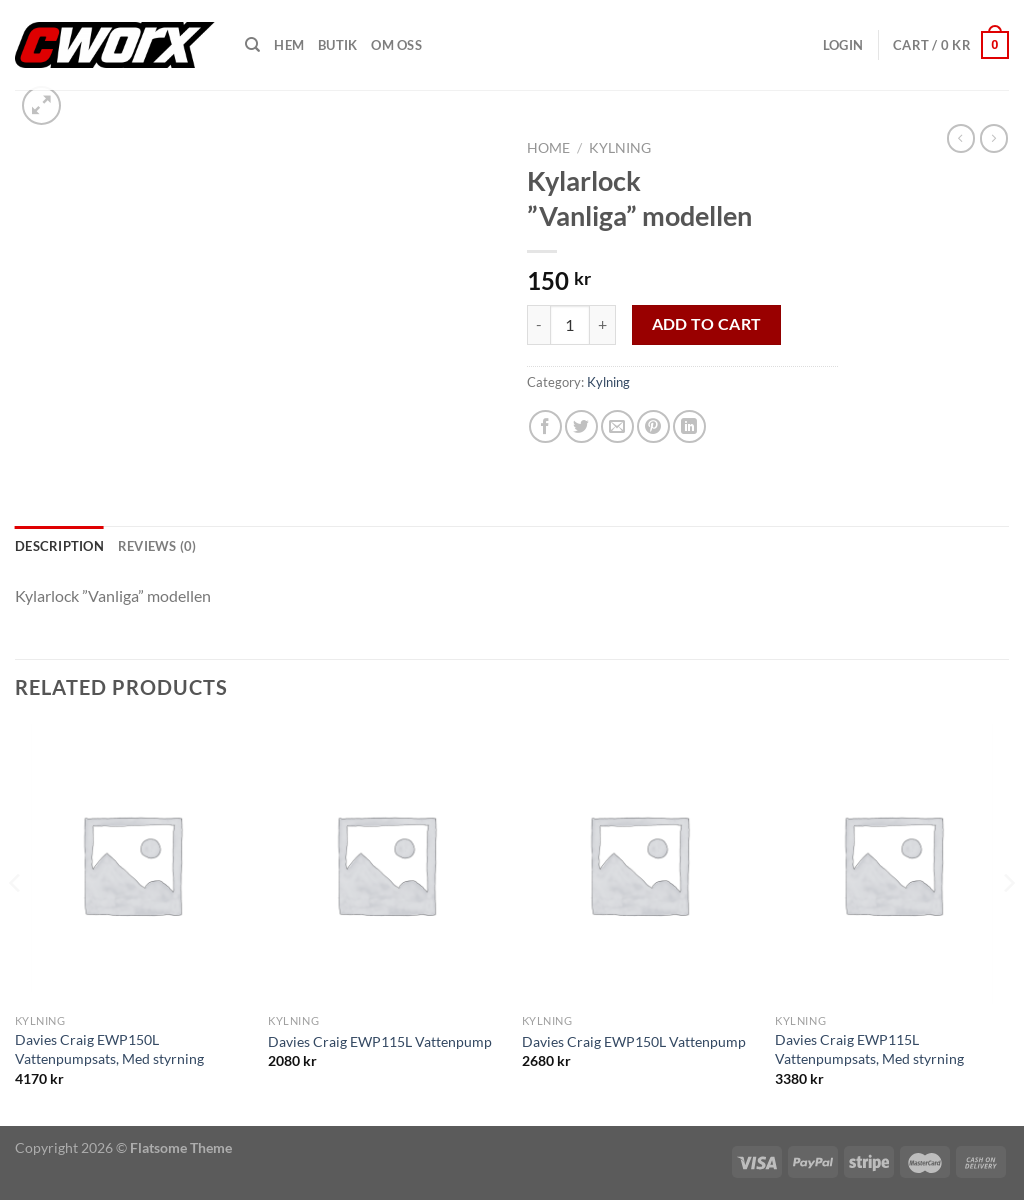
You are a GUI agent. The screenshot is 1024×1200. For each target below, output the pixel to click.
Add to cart (707, 324)
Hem (289, 45)
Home (548, 148)
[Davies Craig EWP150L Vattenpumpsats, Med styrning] (132, 864)
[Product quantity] (570, 325)
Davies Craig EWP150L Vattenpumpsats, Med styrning (109, 1049)
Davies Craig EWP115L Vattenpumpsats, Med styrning (869, 1049)
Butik (337, 45)
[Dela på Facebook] (545, 426)
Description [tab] (59, 546)
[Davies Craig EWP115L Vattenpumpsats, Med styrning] (892, 864)
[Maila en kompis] (617, 426)
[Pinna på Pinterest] (653, 426)
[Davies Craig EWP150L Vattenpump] (639, 864)
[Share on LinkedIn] (689, 426)
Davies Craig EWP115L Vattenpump (380, 1041)
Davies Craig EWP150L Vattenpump (634, 1041)
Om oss (396, 45)
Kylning (620, 148)
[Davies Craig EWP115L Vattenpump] (385, 864)
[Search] (252, 45)
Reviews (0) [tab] (157, 546)
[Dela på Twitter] (581, 426)
